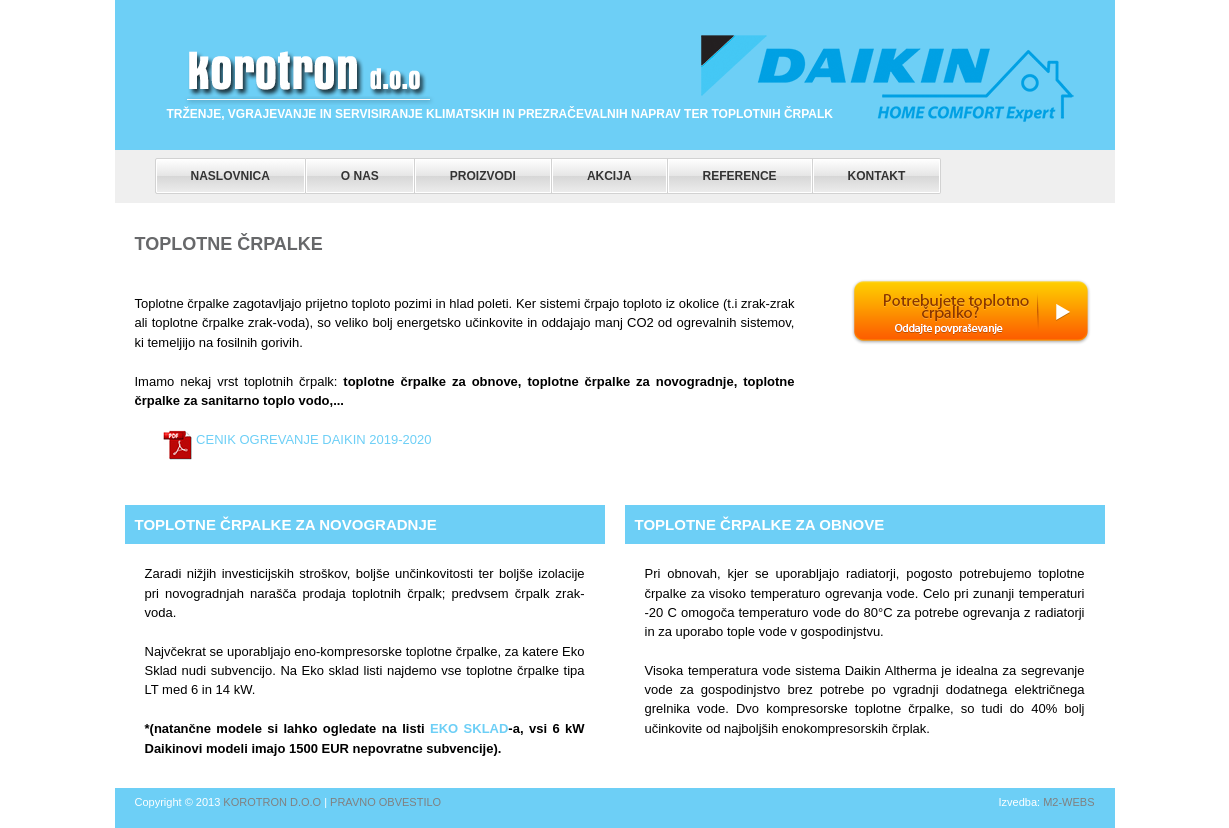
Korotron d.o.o (272, 802)
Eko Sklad (467, 728)
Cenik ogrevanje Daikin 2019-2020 (312, 439)
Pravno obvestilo (385, 802)
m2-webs (1068, 802)
